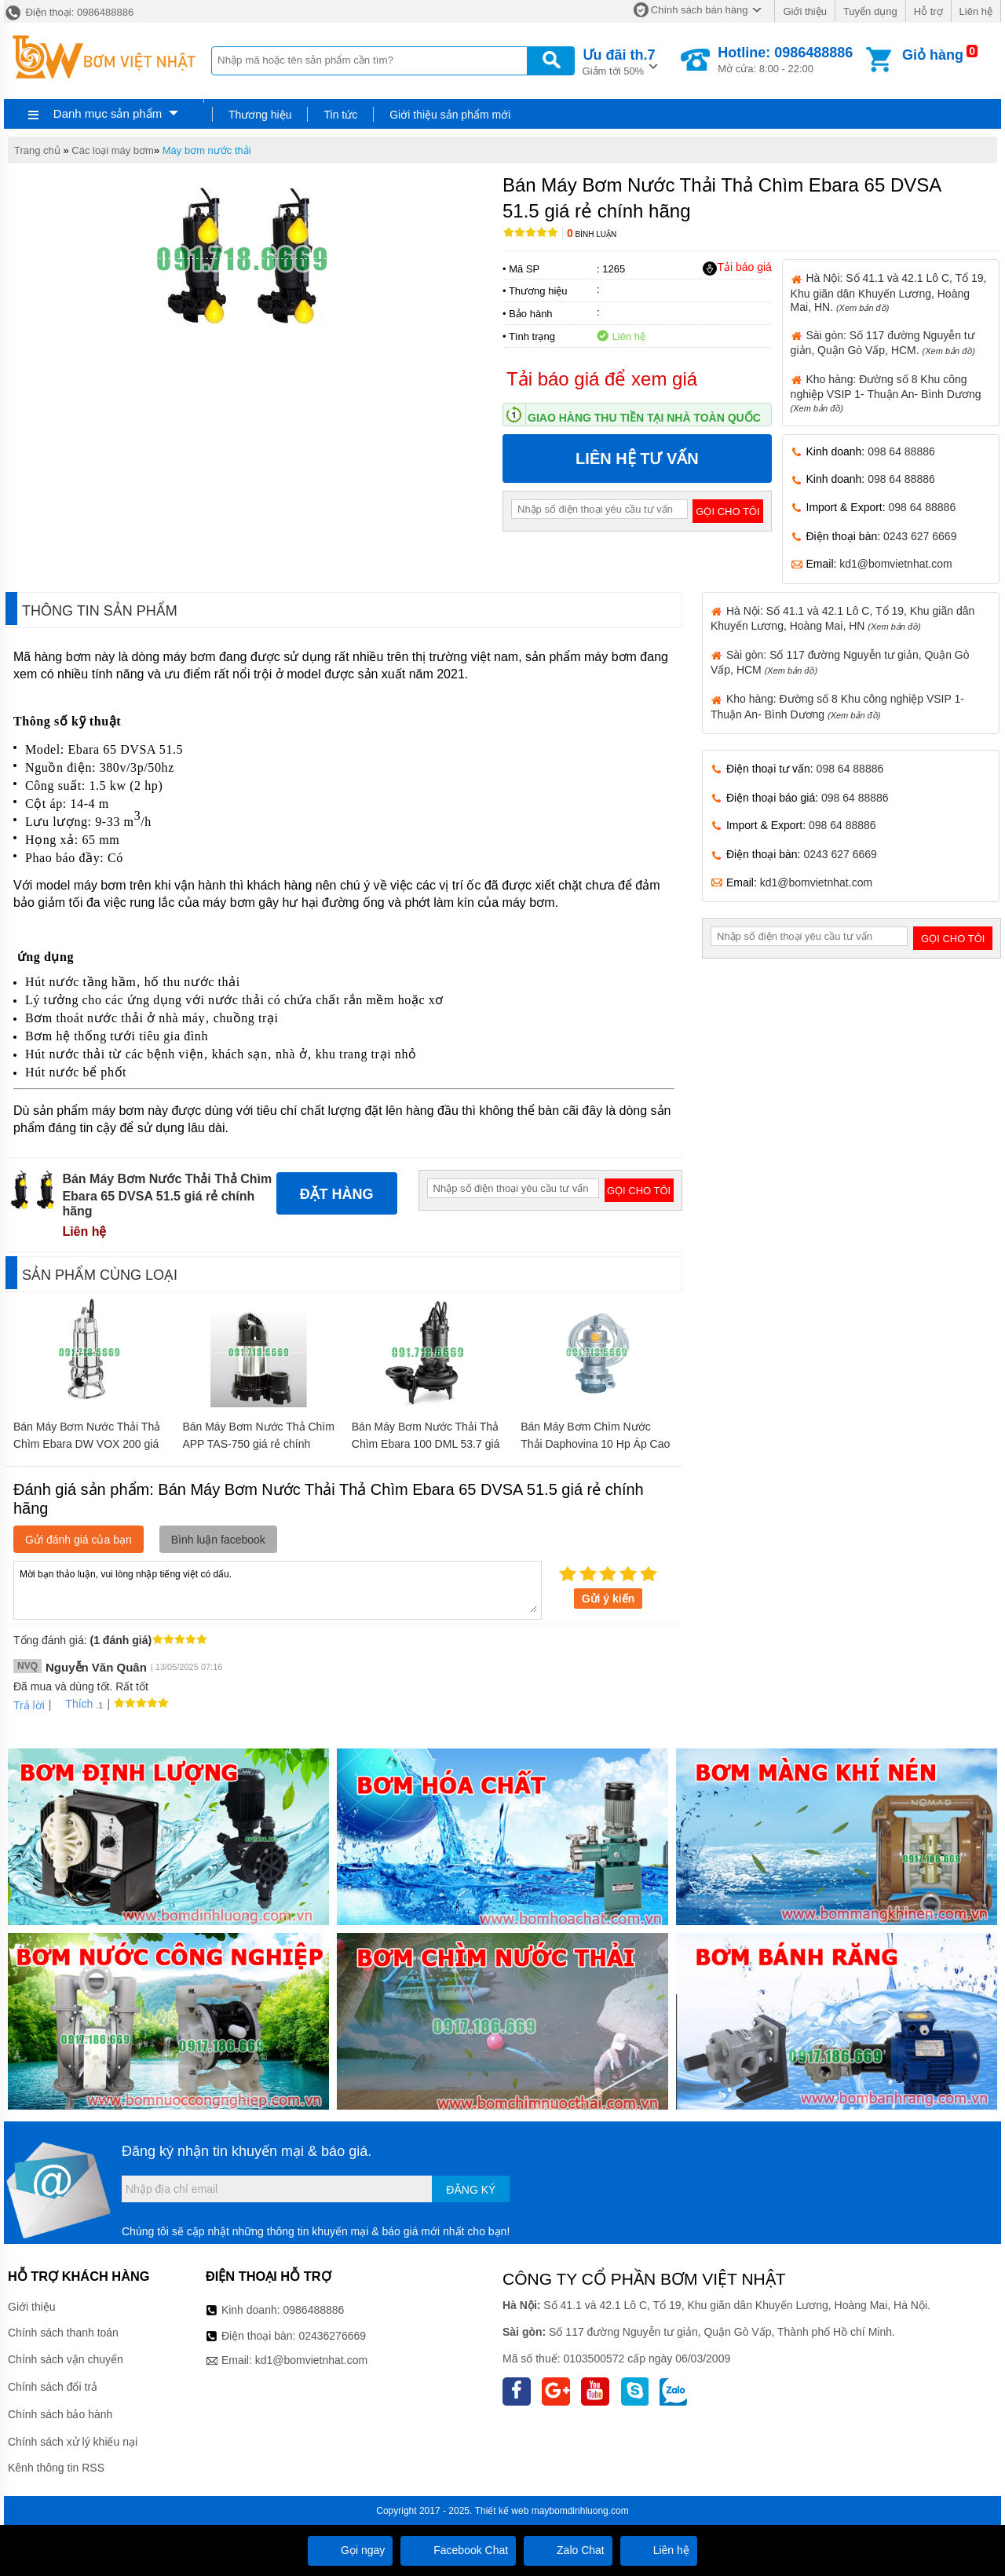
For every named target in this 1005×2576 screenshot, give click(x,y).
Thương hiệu (259, 114)
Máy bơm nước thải (207, 150)
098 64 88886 (901, 451)
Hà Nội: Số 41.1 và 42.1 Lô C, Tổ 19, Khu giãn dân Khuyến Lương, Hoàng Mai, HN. (889, 292)
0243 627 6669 (919, 536)
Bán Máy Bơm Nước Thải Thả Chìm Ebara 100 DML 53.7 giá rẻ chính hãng (426, 1443)
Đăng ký (470, 2189)
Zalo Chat (568, 2550)
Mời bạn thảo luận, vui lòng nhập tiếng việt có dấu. (277, 1589)
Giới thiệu (804, 11)
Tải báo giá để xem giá (601, 378)
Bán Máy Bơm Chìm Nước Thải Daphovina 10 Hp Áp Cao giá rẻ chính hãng (595, 1443)
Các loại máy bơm (112, 150)
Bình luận (591, 234)
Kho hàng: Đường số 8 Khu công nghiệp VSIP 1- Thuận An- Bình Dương (886, 393)
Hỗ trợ (928, 11)
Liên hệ (975, 11)
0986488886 (314, 2310)
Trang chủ (37, 150)
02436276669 (332, 2335)
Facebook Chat (458, 2550)
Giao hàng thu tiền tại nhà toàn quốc (644, 417)
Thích (73, 1703)
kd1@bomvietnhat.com (895, 563)
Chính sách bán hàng (699, 10)
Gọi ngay (350, 2550)
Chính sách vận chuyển (65, 2359)
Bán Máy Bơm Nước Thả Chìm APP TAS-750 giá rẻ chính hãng (258, 1443)
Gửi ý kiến (608, 1598)
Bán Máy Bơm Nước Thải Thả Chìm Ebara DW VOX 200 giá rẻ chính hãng (86, 1443)
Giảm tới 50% (619, 61)
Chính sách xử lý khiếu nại (72, 2441)
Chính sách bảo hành (60, 2414)
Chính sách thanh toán (63, 2332)
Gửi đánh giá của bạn (78, 1539)
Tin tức (340, 114)
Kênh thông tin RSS (56, 2467)
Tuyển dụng (870, 11)
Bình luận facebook (218, 1539)
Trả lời (29, 1705)
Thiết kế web (502, 2510)
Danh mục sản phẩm (107, 113)
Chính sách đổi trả (52, 2387)
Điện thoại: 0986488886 (68, 12)
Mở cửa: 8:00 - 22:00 (785, 60)
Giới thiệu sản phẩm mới (449, 114)
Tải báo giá (737, 268)
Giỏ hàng (932, 55)
